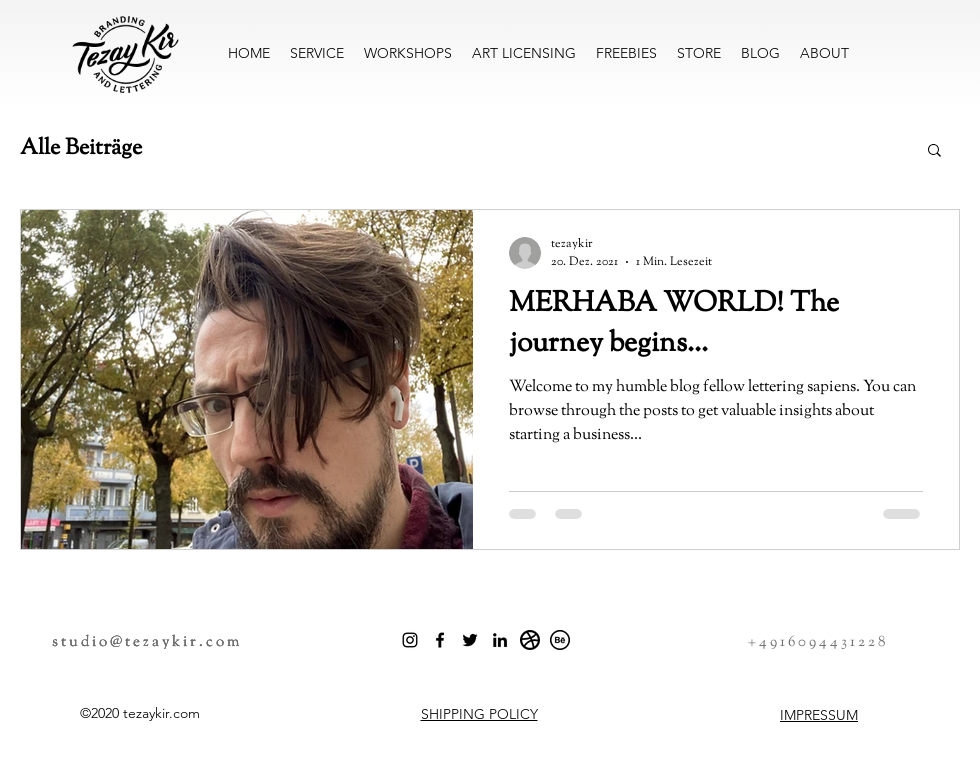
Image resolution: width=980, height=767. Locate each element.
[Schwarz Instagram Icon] (410, 640)
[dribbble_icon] (530, 640)
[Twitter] (470, 640)
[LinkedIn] (500, 640)
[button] (934, 151)
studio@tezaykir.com (147, 642)
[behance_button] (560, 640)
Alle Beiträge (81, 149)
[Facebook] (440, 640)
